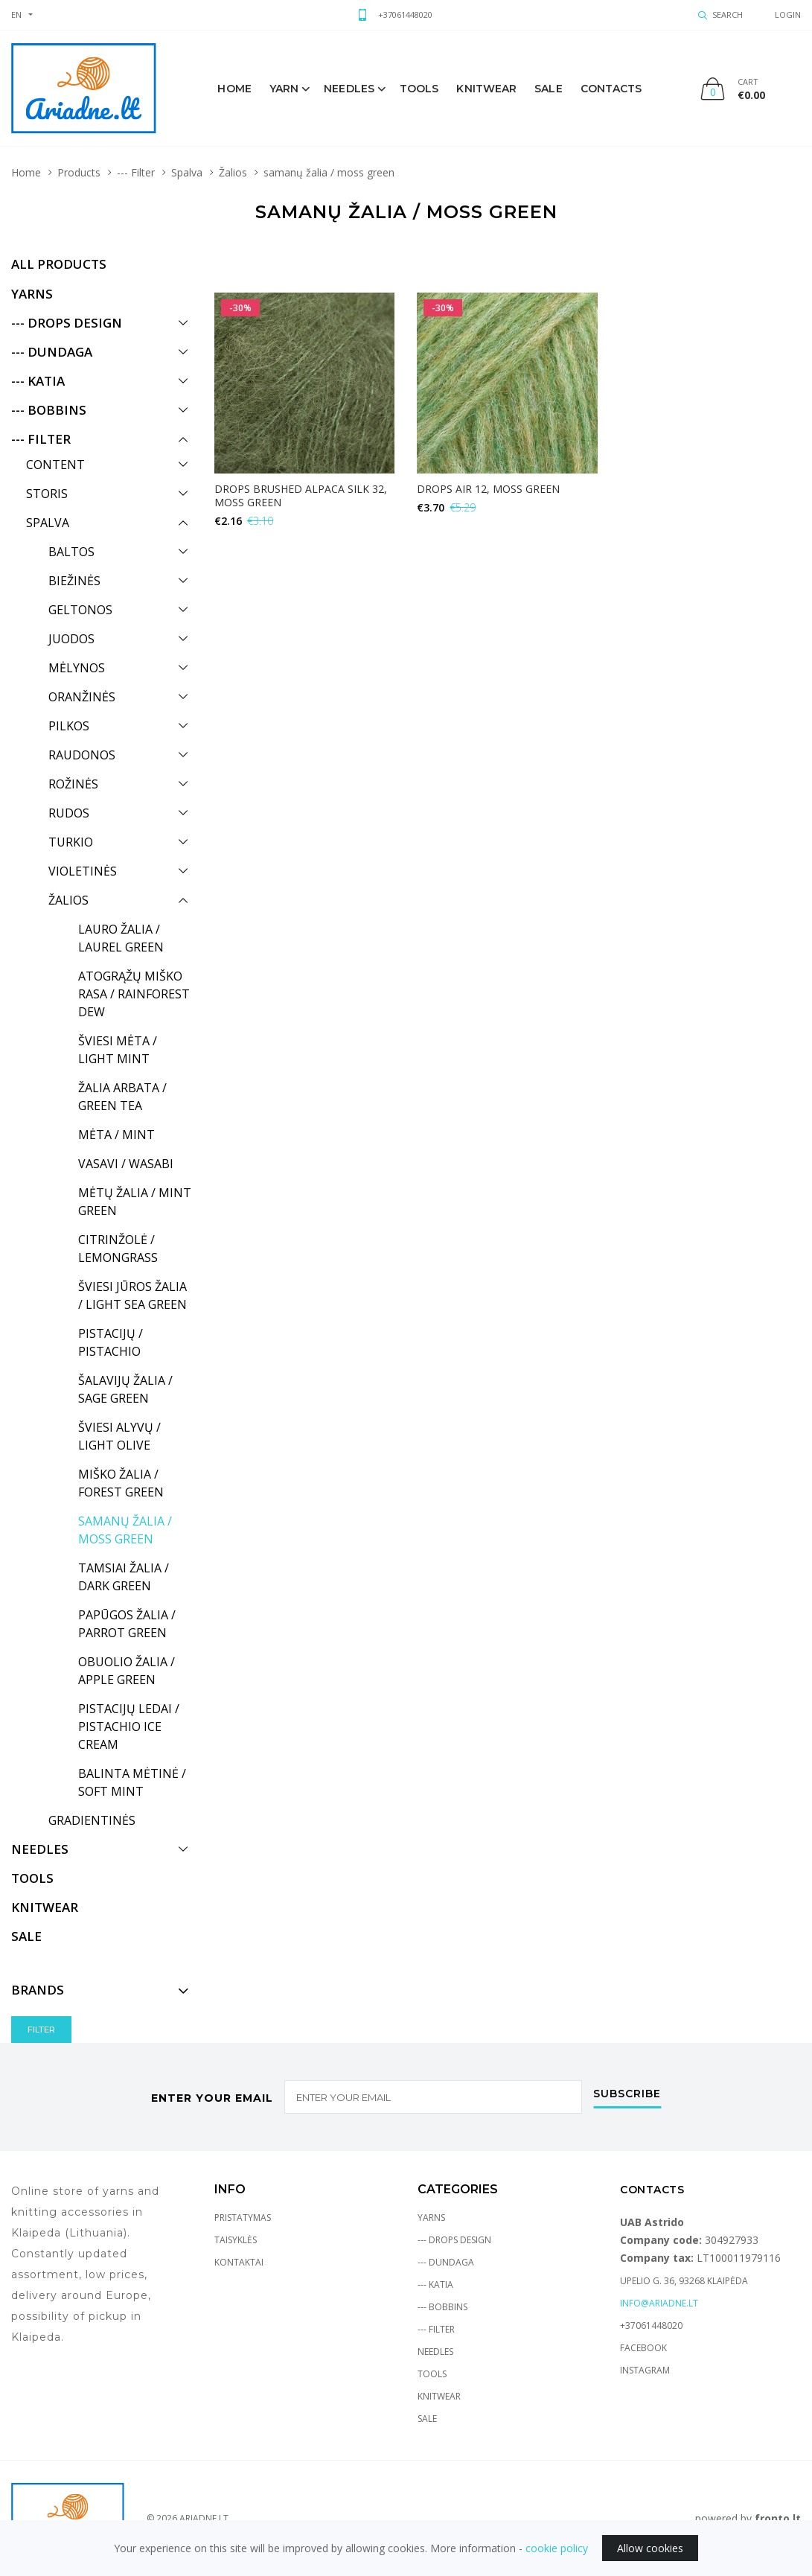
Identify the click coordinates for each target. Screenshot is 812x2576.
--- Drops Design (454, 2240)
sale (548, 88)
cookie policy (556, 2548)
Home (234, 88)
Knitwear (439, 2396)
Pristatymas (242, 2217)
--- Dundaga (446, 2262)
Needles (349, 88)
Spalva (186, 172)
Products (78, 172)
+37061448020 (405, 14)
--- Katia (435, 2284)
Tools (419, 88)
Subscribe (627, 2094)
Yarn (283, 88)
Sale (427, 2418)
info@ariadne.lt (659, 2303)
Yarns (431, 2217)
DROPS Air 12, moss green (488, 489)
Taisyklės (235, 2240)
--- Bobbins (442, 2307)
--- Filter (136, 172)
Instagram (645, 2370)
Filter (41, 2029)
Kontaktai (238, 2262)
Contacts (611, 88)
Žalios (233, 172)
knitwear (486, 88)
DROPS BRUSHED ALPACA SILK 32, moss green (300, 495)
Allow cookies (650, 2548)
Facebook (643, 2347)
